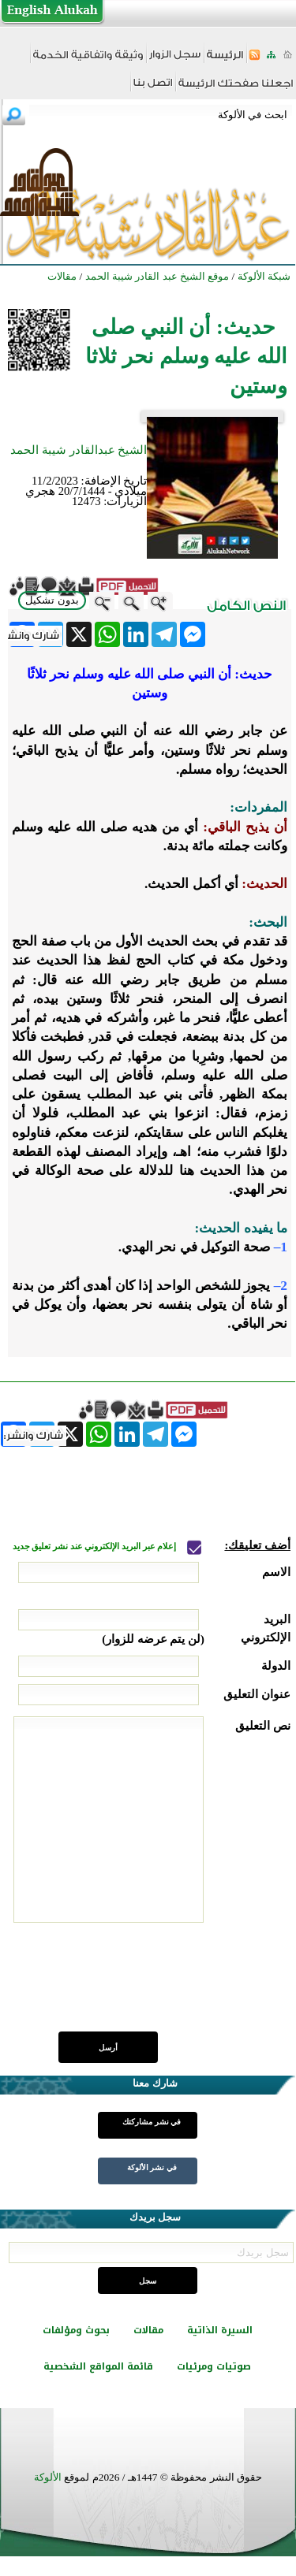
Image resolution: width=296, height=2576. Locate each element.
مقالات (148, 2330)
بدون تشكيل (52, 600)
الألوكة (48, 2477)
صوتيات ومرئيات (214, 2366)
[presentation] (170, 1986)
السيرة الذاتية (220, 2330)
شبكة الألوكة (264, 276)
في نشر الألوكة (152, 2167)
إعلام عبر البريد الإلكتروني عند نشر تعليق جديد (95, 1546)
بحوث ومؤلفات (76, 2330)
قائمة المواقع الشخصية (98, 2366)
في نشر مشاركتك (151, 2121)
